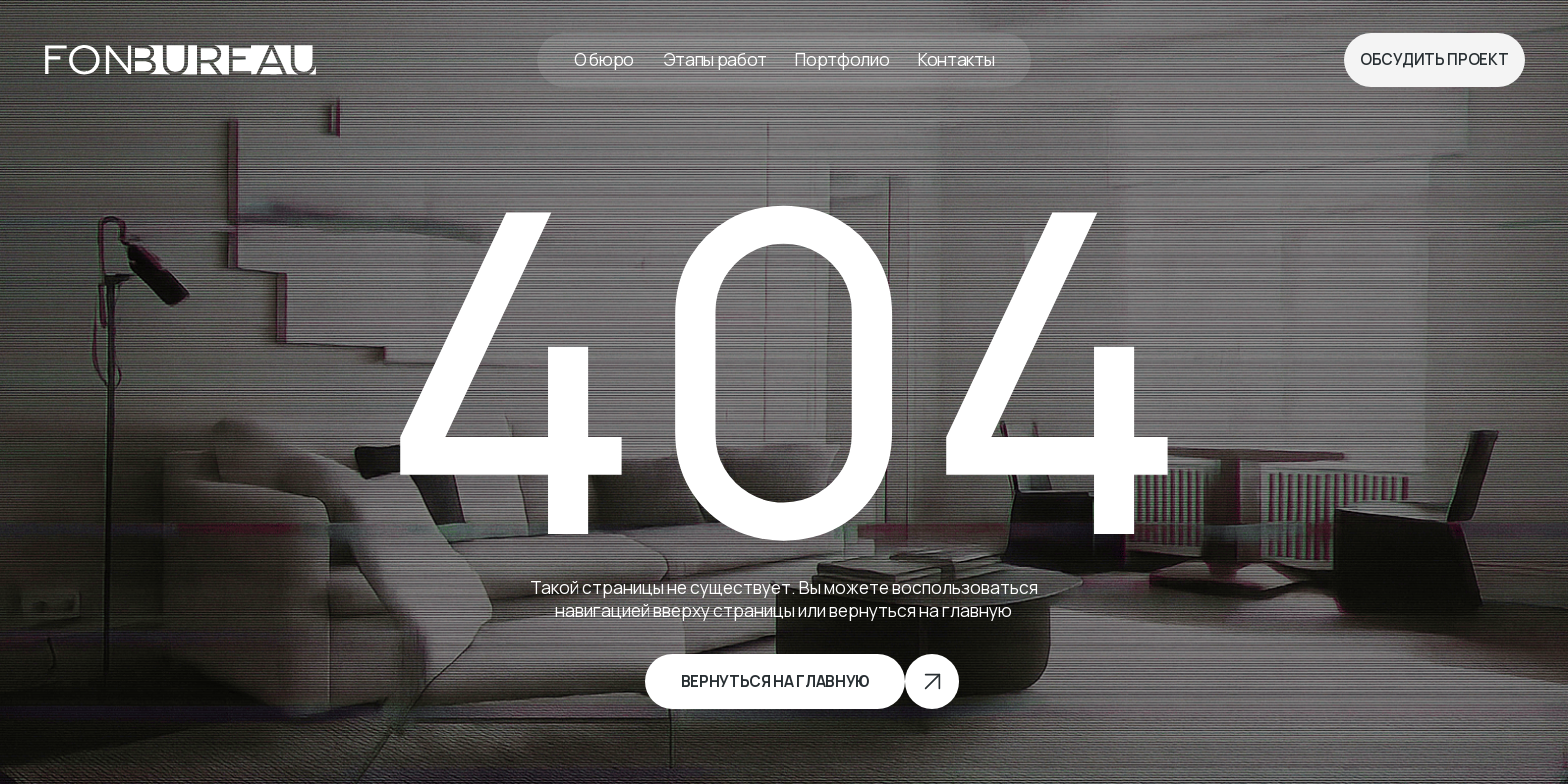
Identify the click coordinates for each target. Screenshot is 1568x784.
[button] (1434, 60)
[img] (180, 60)
